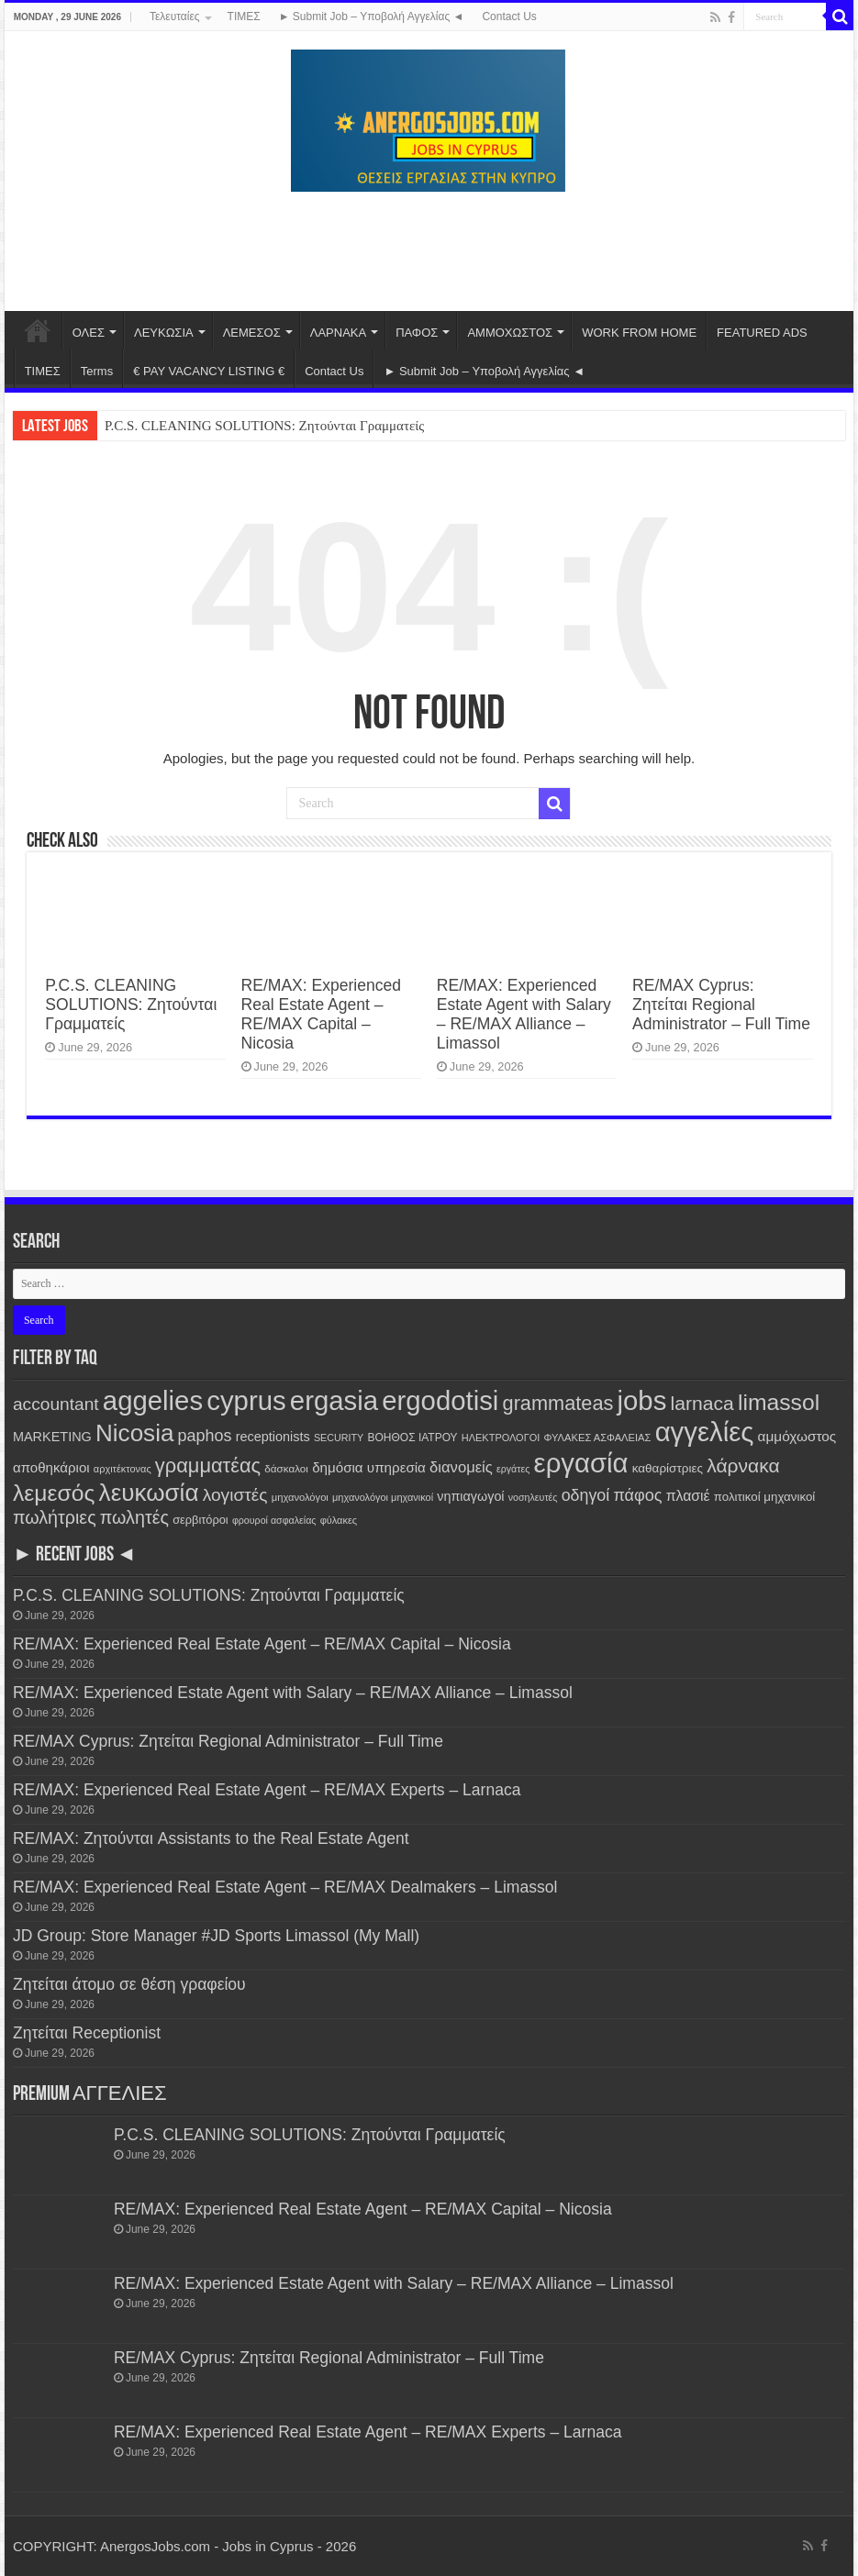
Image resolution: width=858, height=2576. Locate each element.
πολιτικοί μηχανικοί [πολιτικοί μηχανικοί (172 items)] (765, 1497)
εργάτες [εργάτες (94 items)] (512, 1468)
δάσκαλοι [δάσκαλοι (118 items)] (286, 1468)
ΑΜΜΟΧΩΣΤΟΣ (509, 332)
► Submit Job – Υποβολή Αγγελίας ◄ (371, 16)
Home (37, 330)
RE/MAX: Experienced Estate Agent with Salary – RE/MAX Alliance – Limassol (524, 1014)
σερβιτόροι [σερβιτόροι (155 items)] (200, 1520)
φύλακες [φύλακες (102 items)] (338, 1520)
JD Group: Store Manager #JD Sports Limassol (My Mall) (216, 1935)
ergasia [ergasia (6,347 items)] (334, 1400)
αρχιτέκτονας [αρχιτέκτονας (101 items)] (122, 1468)
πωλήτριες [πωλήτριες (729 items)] (54, 1517)
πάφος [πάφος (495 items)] (637, 1495)
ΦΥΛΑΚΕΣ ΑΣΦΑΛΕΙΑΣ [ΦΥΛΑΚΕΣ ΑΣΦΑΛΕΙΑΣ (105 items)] (597, 1437)
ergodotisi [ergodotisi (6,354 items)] (440, 1400)
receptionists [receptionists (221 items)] (273, 1436)
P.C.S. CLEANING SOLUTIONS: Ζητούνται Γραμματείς (264, 425)
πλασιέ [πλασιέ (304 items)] (688, 1496)
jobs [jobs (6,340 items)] (642, 1400)
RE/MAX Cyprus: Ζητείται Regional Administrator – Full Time (721, 1004)
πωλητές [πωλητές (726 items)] (134, 1517)
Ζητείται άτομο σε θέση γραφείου (129, 1984)
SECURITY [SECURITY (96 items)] (338, 1437)
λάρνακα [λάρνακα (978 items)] (743, 1465)
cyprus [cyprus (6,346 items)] (245, 1400)
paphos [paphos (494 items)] (205, 1436)
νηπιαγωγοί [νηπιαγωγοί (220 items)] (470, 1496)
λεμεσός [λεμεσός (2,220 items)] (54, 1493)
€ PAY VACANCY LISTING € (208, 371)
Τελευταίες (175, 16)
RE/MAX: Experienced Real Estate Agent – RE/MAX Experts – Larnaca (266, 1790)
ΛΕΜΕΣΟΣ (252, 332)
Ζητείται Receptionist (87, 2033)
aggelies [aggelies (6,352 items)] (153, 1400)
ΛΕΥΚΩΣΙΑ (164, 332)
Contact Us (509, 16)
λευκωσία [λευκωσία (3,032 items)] (149, 1492)
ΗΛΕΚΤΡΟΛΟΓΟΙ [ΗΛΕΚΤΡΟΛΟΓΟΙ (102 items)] (501, 1437)
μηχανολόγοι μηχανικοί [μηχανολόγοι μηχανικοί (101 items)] (382, 1497)
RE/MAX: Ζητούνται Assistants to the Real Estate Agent (211, 1838)
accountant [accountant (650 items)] (56, 1404)
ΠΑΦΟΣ (417, 332)
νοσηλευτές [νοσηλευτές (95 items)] (533, 1497)
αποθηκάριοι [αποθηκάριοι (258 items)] (51, 1467)
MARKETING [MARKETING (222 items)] (52, 1436)
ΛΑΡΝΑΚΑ (338, 332)
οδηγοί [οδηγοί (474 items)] (586, 1495)
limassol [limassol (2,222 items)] (778, 1402)
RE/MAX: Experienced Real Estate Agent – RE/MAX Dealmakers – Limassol (285, 1887)
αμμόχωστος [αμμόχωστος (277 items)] (797, 1436)
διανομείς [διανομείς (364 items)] (461, 1467)
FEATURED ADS (762, 332)
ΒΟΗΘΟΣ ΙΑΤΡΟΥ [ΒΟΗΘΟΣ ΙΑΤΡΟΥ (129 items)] (412, 1437)
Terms (97, 371)
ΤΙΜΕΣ (244, 16)
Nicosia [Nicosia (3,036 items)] (134, 1433)
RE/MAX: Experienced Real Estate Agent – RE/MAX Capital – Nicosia (321, 1014)
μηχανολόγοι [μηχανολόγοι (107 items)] (300, 1497)
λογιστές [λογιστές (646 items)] (235, 1495)
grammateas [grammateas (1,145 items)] (558, 1403)
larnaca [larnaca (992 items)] (702, 1403)
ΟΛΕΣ (88, 332)
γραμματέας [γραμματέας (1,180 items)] (208, 1465)
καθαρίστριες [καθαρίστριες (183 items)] (667, 1468)
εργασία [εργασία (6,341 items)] (581, 1463)
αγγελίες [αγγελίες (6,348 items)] (704, 1431)
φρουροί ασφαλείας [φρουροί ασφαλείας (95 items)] (274, 1520)
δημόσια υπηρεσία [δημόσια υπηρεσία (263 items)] (369, 1467)
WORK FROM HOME (639, 332)
